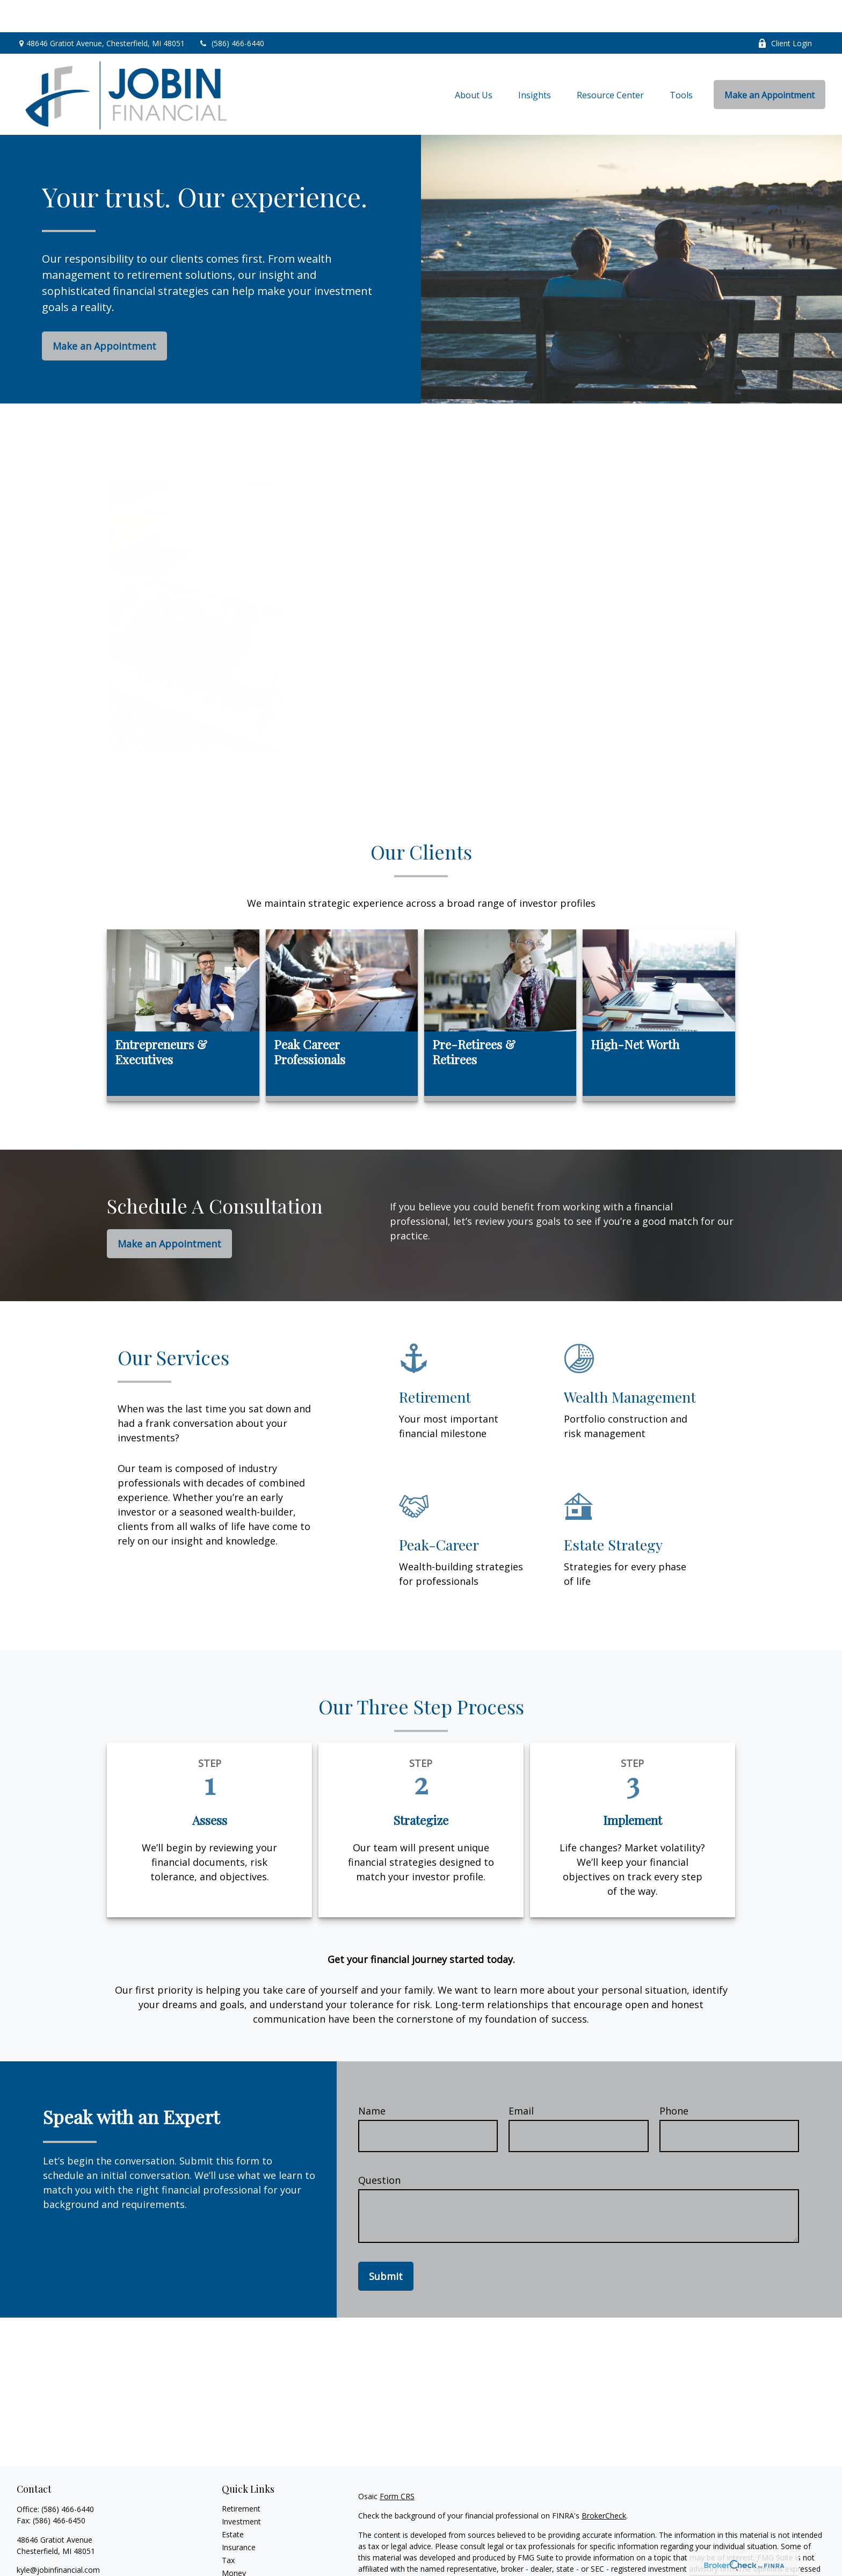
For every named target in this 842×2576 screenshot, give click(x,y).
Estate (233, 2502)
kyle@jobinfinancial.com (58, 2537)
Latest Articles (246, 2566)
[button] (473, 62)
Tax (228, 2528)
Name (372, 2078)
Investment (241, 2489)
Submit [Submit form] (386, 2244)
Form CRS (397, 2464)
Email (521, 2078)
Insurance (239, 2515)
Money (234, 2541)
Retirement (241, 2476)
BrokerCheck (604, 2483)
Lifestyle (236, 2554)
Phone (673, 2078)
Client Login (785, 11)
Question (379, 2147)
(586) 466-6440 (231, 11)
